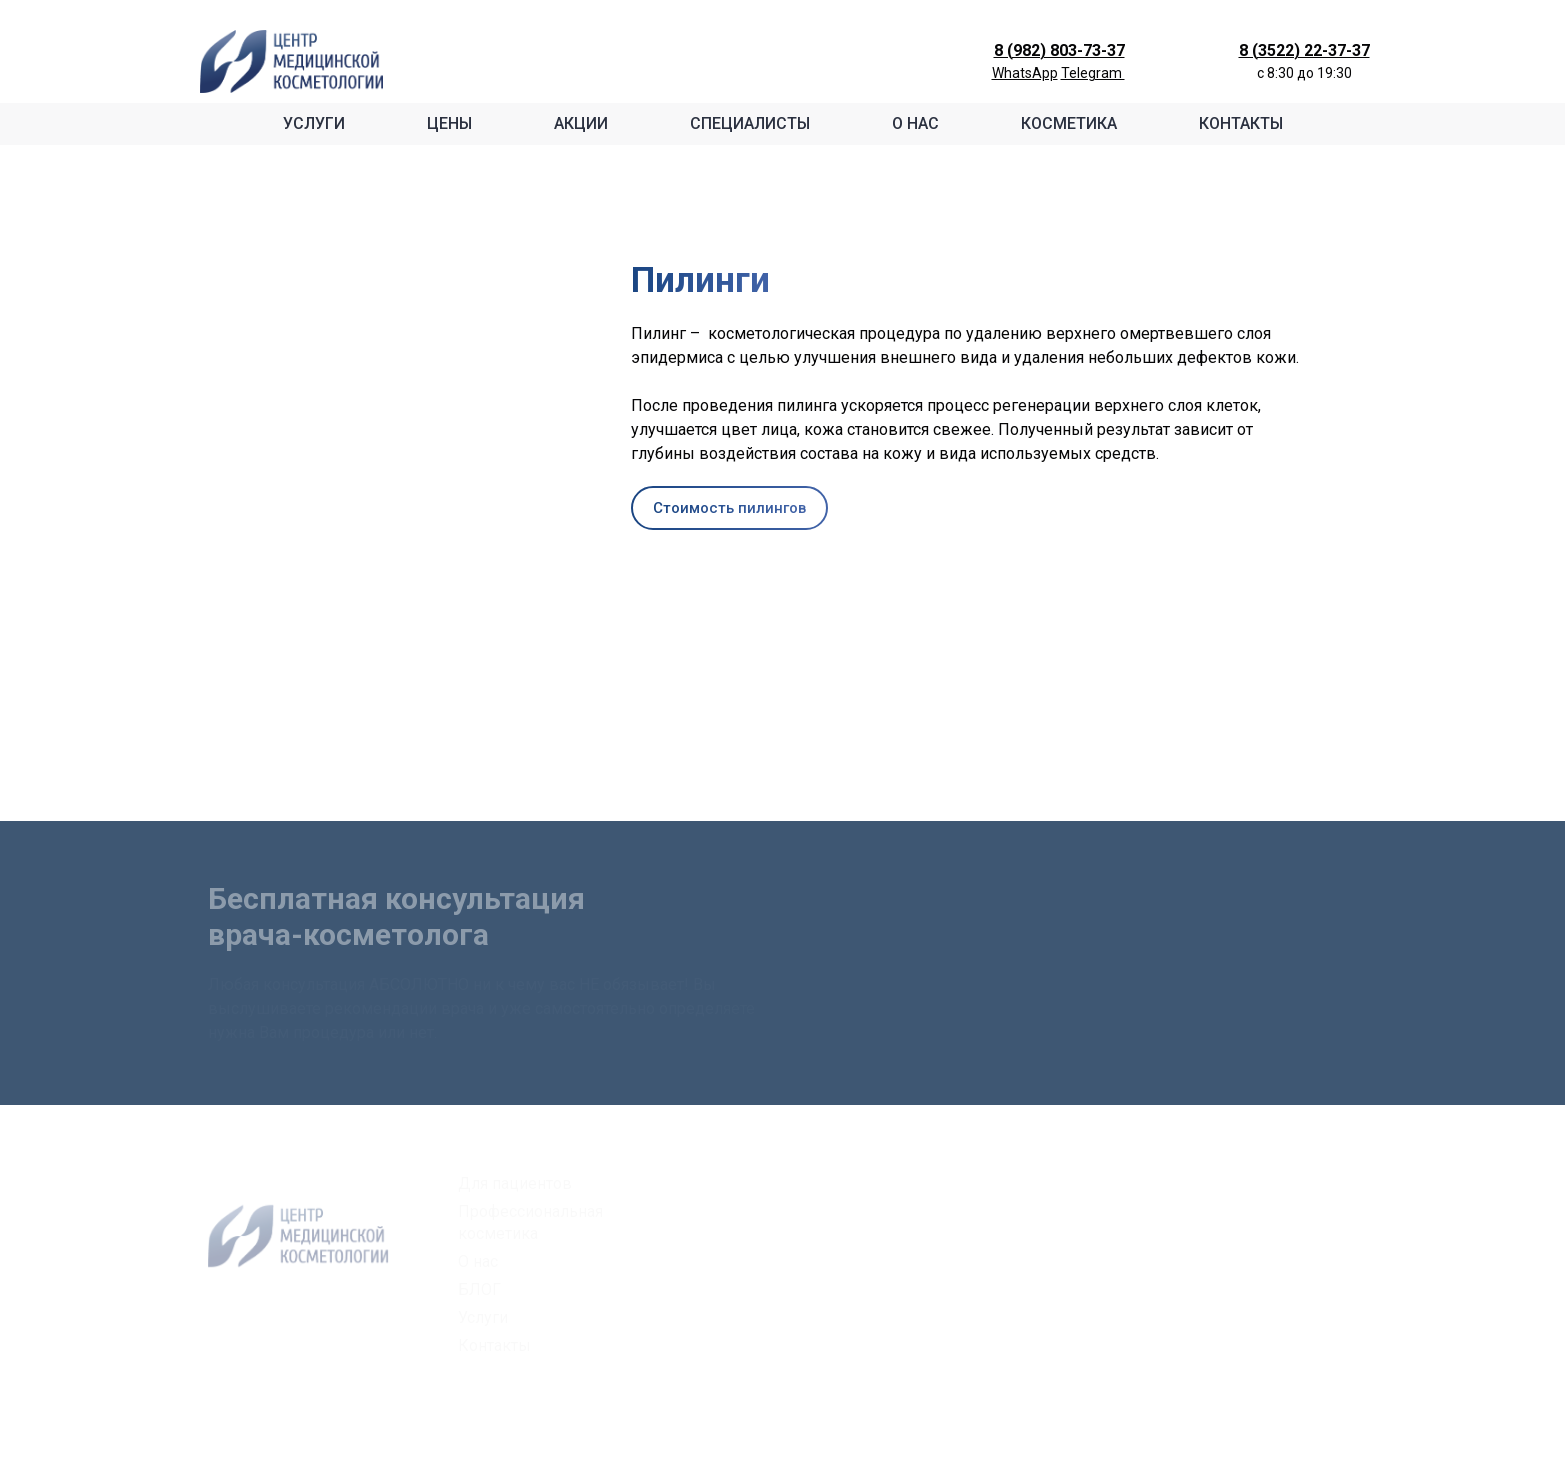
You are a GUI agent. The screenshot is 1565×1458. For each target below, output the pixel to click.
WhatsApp (1025, 73)
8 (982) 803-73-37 (1059, 50)
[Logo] (291, 61)
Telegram (1093, 73)
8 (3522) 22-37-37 (1304, 50)
